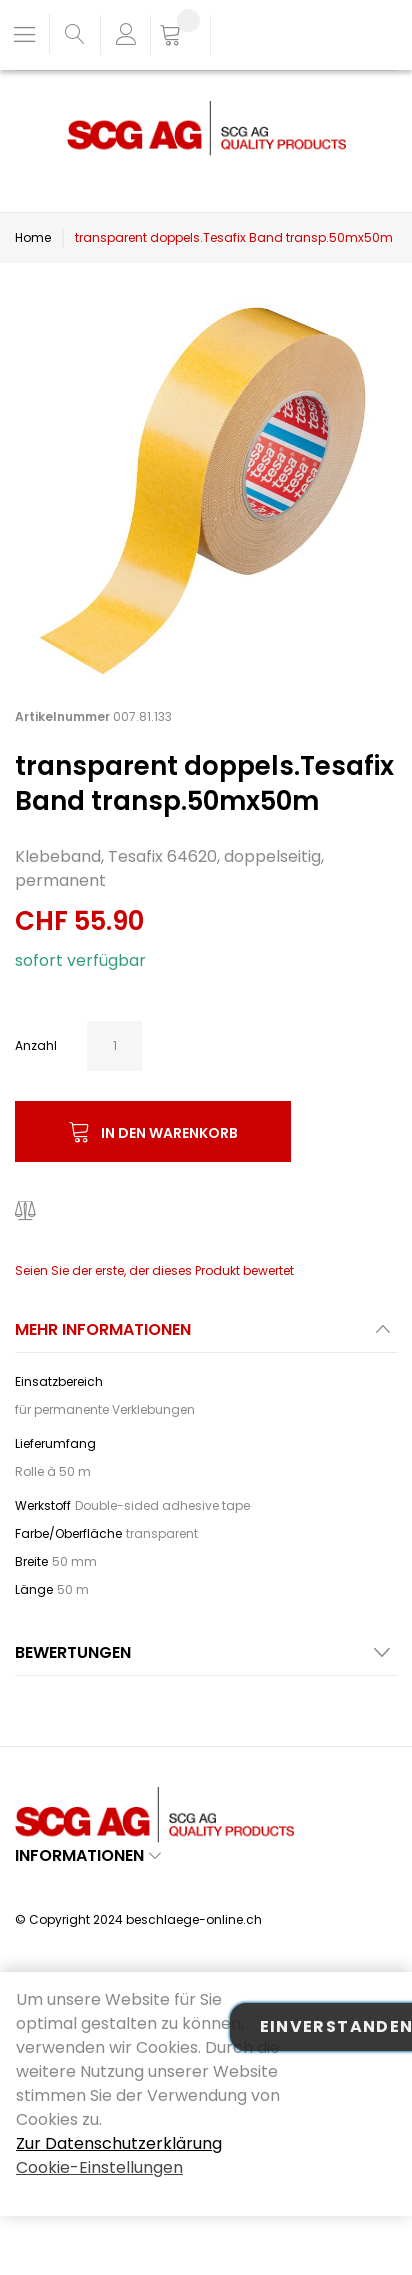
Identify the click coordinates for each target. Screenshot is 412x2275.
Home (33, 237)
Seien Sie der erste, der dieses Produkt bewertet (154, 1270)
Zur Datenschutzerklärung (119, 2143)
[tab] (206, 1335)
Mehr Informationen (103, 1329)
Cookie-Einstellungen (99, 2167)
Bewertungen (73, 1652)
